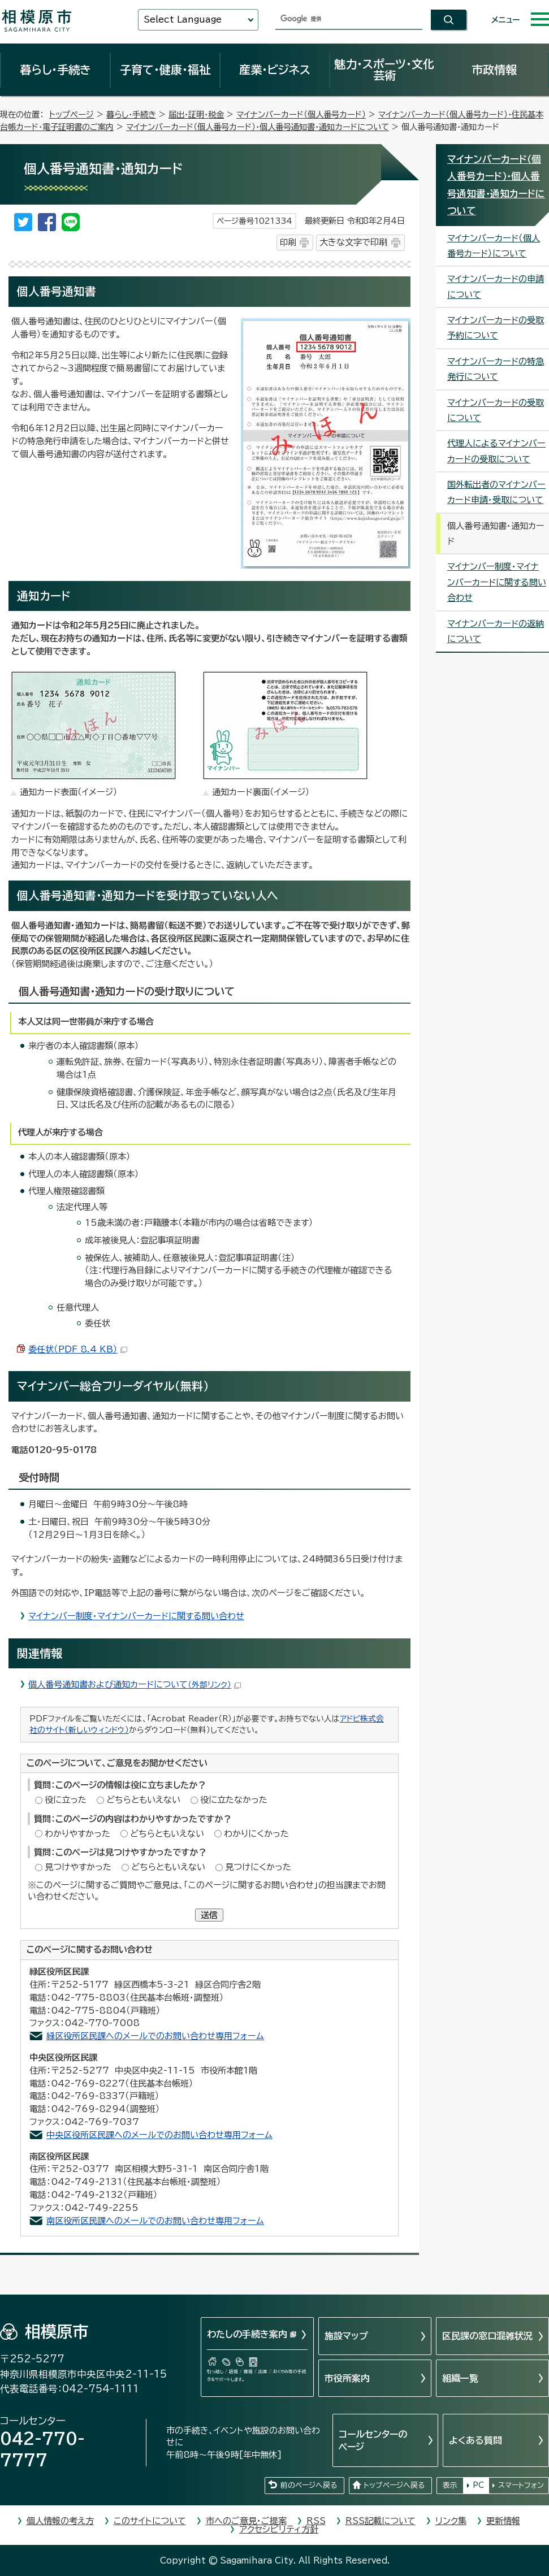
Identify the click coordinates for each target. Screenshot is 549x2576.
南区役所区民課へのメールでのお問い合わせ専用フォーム (155, 2221)
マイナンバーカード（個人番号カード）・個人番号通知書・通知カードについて (257, 127)
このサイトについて (150, 2521)
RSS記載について (380, 2521)
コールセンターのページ (373, 2440)
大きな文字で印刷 (353, 242)
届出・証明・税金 (196, 114)
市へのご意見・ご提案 (246, 2521)
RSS (316, 2521)
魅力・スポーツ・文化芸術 (384, 69)
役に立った (66, 1800)
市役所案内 (347, 2378)
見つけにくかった (258, 1867)
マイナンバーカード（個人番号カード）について (493, 246)
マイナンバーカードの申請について (495, 286)
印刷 (288, 242)
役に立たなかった (233, 1800)
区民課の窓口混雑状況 (487, 2335)
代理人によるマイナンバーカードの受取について (496, 451)
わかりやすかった (77, 1833)
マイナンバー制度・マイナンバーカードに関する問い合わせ (136, 1616)
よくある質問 (475, 2440)
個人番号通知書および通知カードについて (134, 1684)
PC (478, 2485)
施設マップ (346, 2335)
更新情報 (503, 2521)
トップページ (71, 114)
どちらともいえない (143, 1800)
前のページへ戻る (308, 2485)
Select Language (183, 19)
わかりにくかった (256, 1833)
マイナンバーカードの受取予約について (495, 328)
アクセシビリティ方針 (278, 2529)
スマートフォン (521, 2485)
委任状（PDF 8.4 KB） (77, 1349)
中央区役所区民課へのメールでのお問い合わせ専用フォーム (159, 2135)
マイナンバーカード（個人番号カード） (301, 114)
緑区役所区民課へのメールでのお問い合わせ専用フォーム (155, 2036)
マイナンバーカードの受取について (495, 410)
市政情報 (494, 69)
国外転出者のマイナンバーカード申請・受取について (496, 492)
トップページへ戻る (394, 2485)
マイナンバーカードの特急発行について (495, 369)
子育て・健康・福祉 (165, 69)
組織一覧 (460, 2378)
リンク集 (450, 2521)
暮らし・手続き (55, 69)
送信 (209, 1915)
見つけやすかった (78, 1867)
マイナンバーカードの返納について (495, 631)
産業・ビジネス (274, 69)
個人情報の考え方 (60, 2521)
